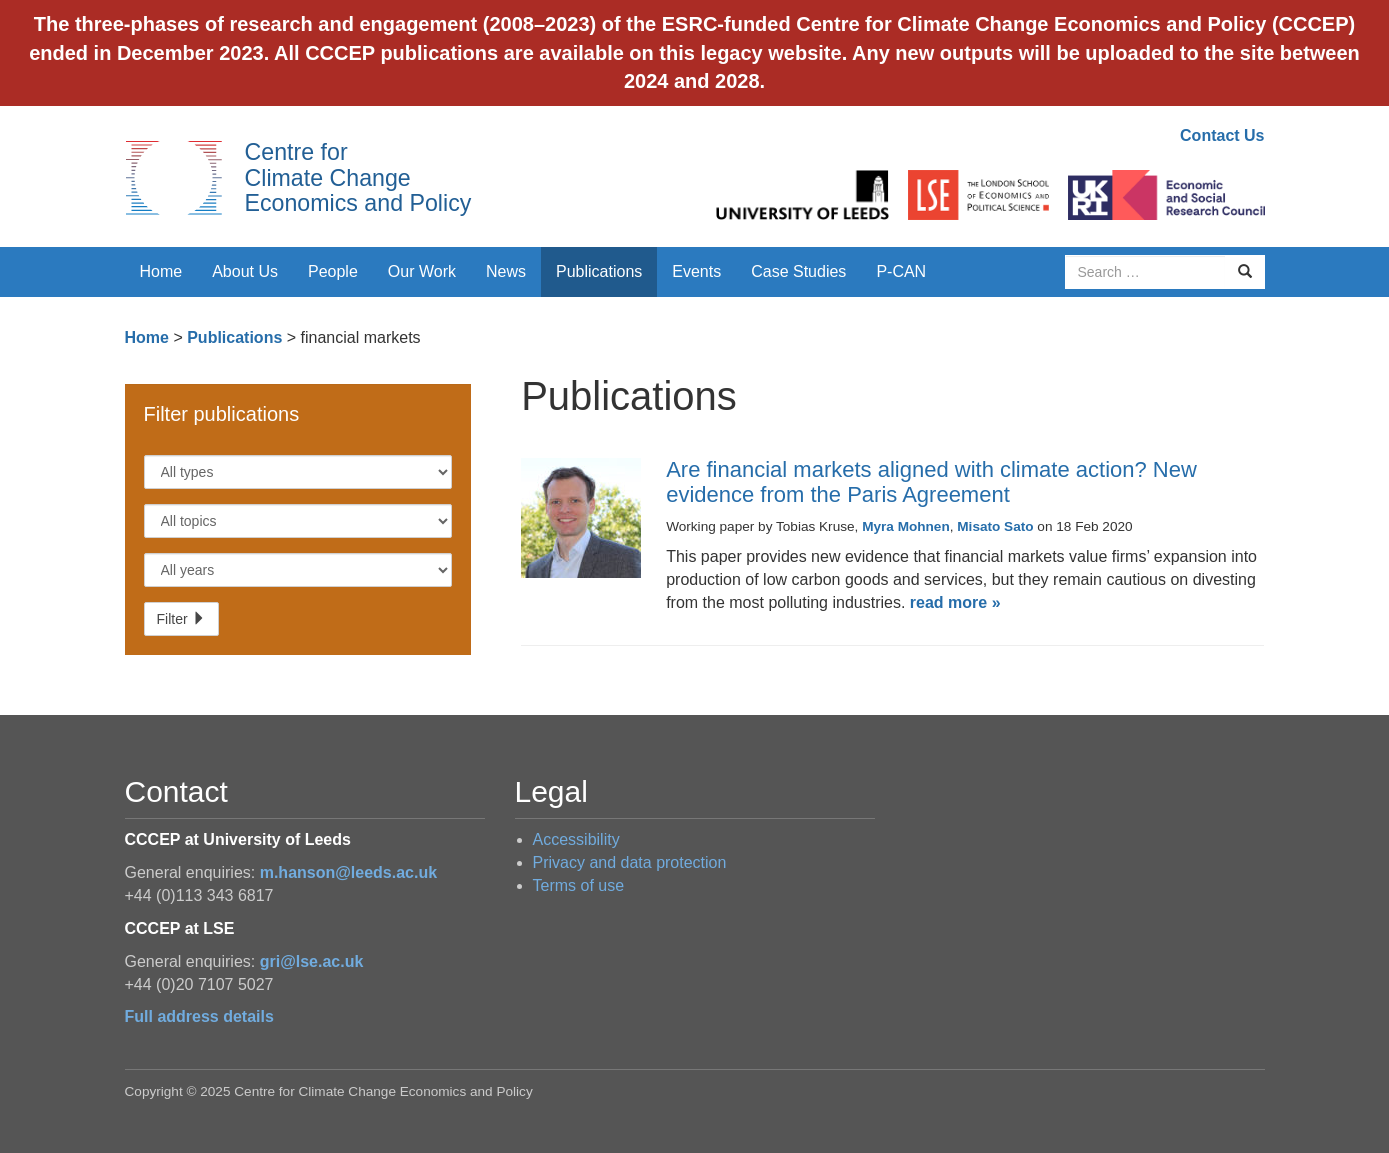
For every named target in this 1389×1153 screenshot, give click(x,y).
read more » (955, 602)
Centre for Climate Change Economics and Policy (358, 177)
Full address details (199, 1016)
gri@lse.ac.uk (312, 961)
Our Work (422, 271)
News (506, 271)
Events (696, 271)
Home (161, 271)
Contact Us (1222, 135)
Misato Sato (995, 526)
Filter (181, 619)
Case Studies (798, 271)
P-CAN (901, 271)
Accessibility (576, 839)
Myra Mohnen (906, 526)
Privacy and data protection (630, 862)
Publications (599, 271)
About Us (245, 271)
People (333, 271)
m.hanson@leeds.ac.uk (348, 872)
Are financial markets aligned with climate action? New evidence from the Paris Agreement (931, 481)
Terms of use (579, 885)
